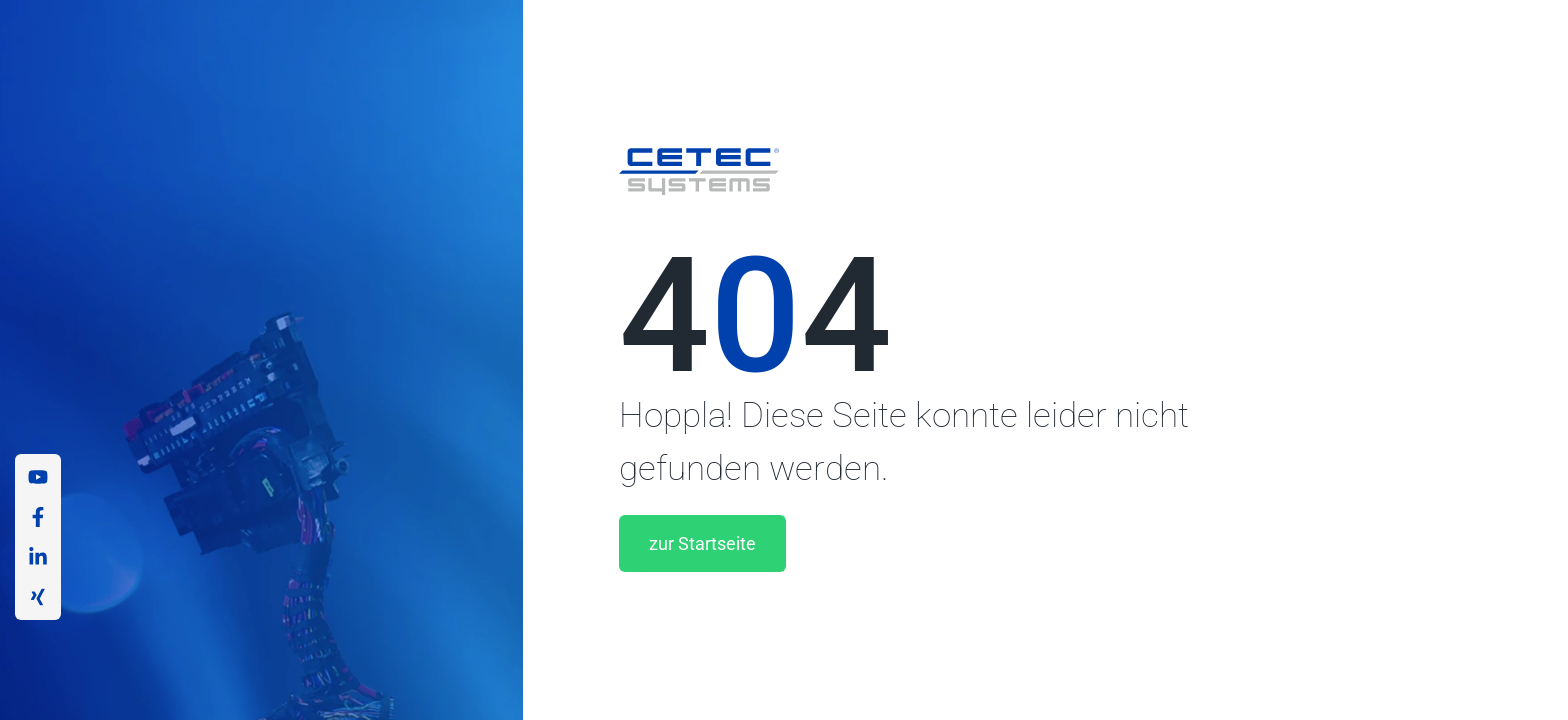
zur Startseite (702, 543)
